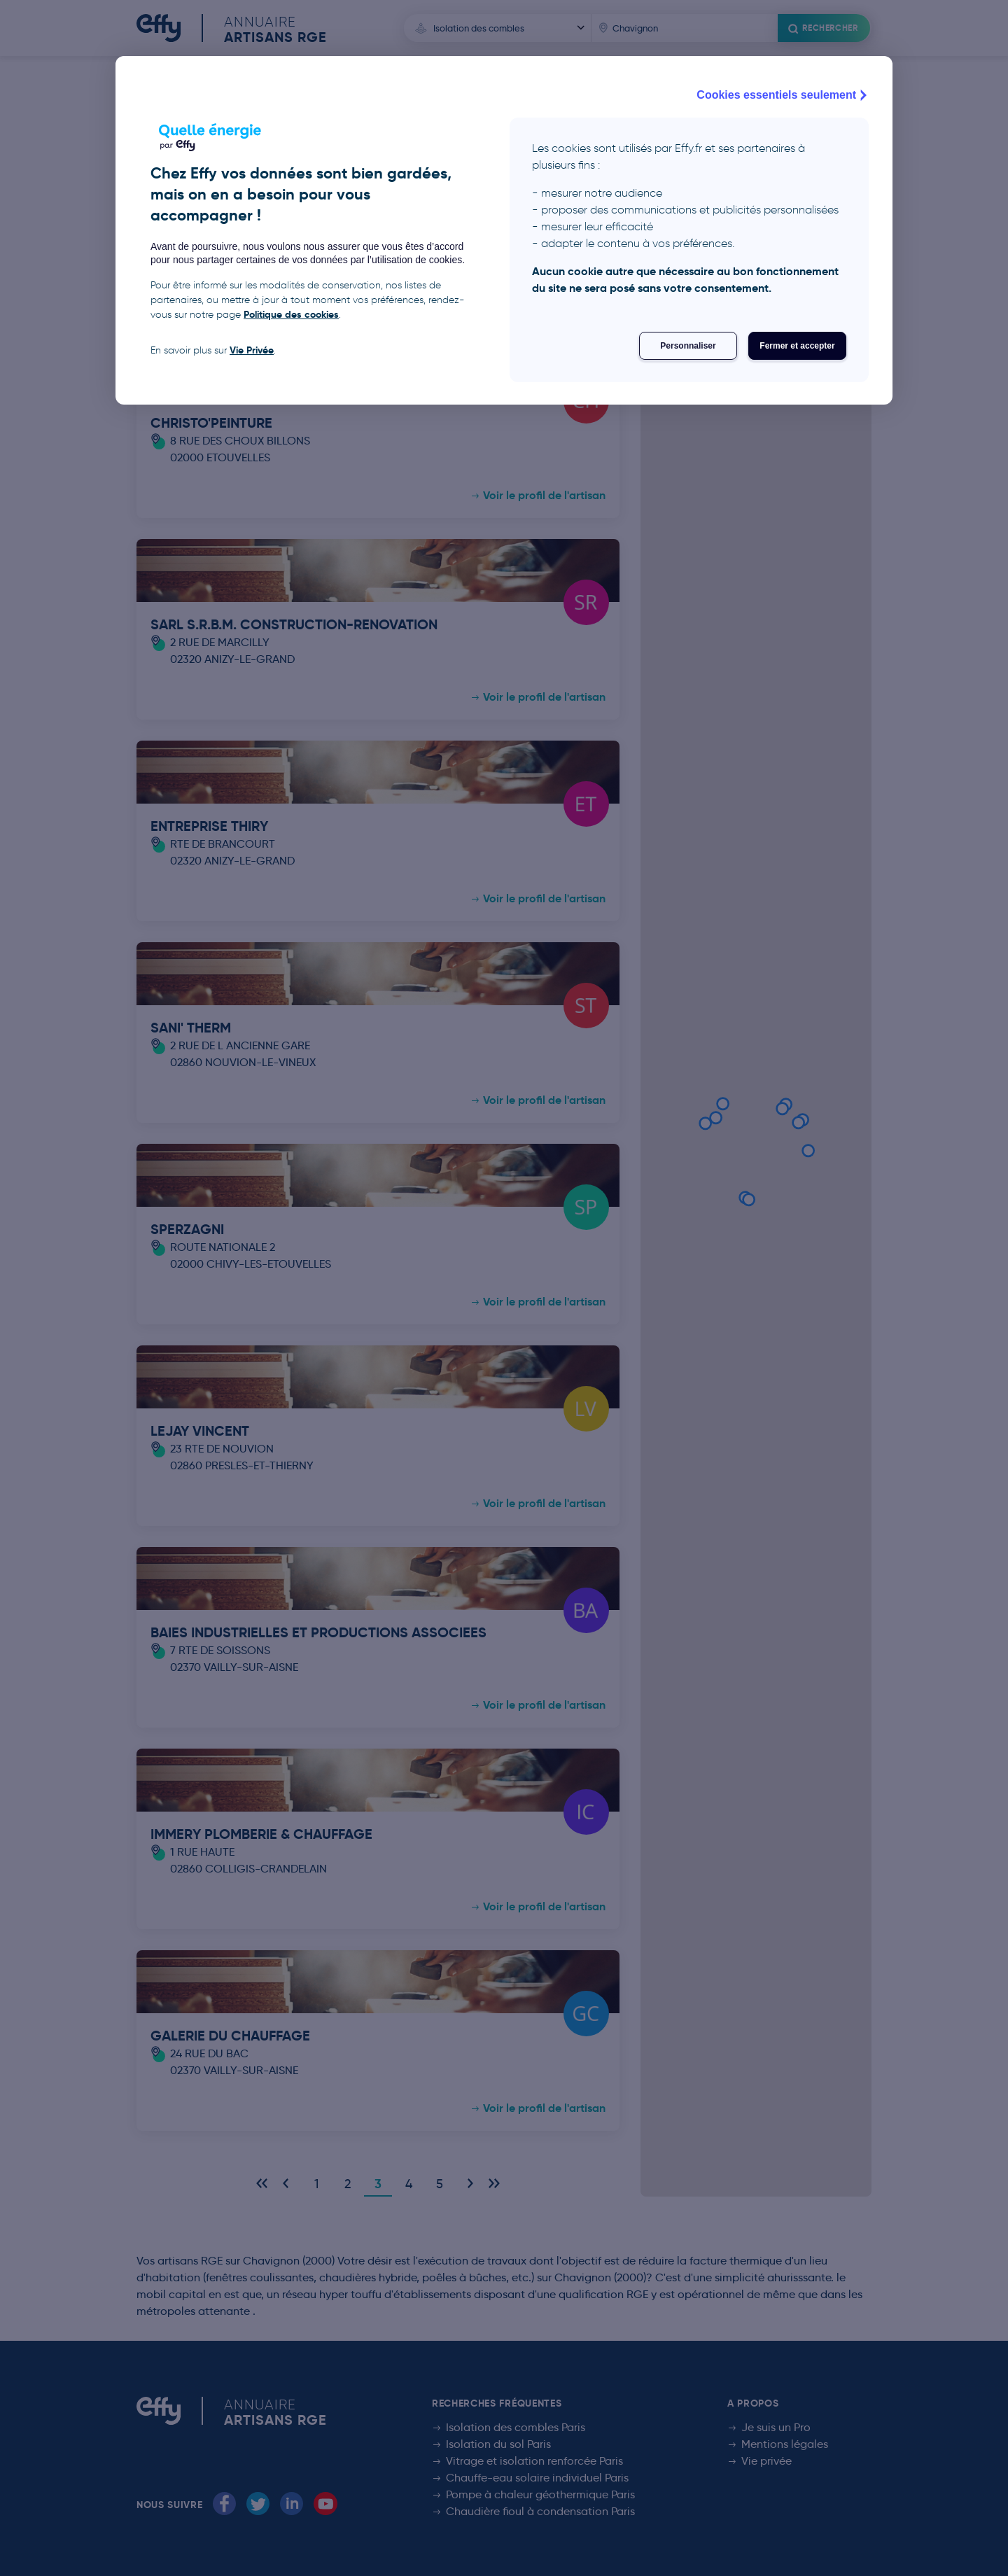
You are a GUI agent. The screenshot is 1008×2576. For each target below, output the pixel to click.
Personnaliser (687, 346)
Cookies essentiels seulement (783, 95)
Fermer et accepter (797, 346)
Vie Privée (252, 350)
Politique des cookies (291, 314)
